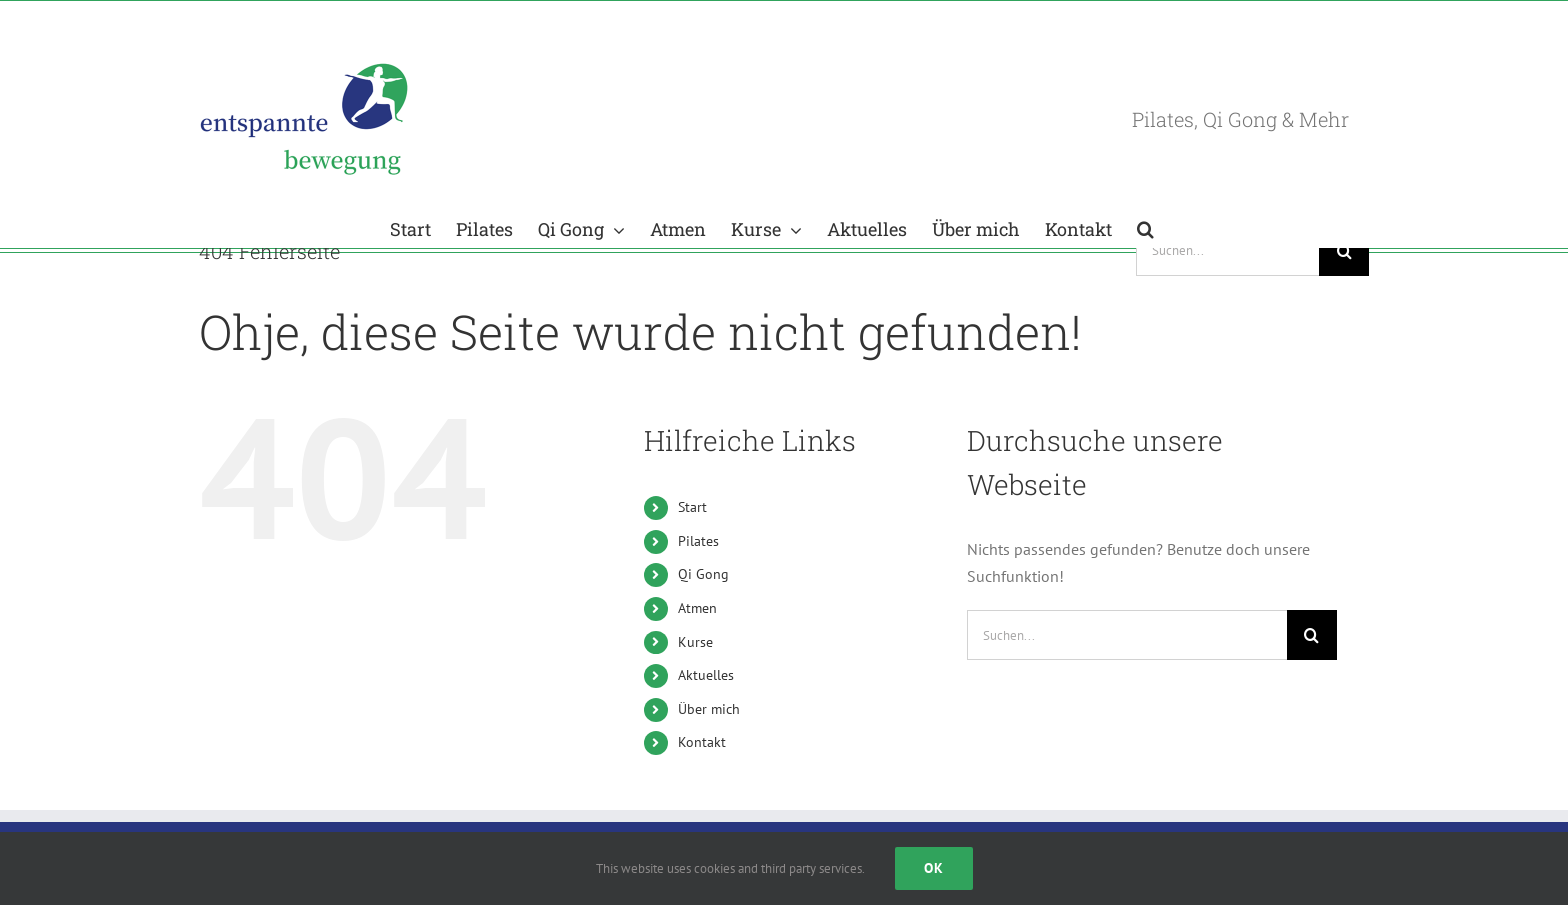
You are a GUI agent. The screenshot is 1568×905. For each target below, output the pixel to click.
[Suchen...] (1227, 251)
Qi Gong (703, 574)
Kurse (695, 642)
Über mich (709, 709)
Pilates (698, 541)
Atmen (697, 608)
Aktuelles (706, 675)
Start (692, 507)
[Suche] (1344, 251)
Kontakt (702, 742)
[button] (1145, 227)
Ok (934, 868)
